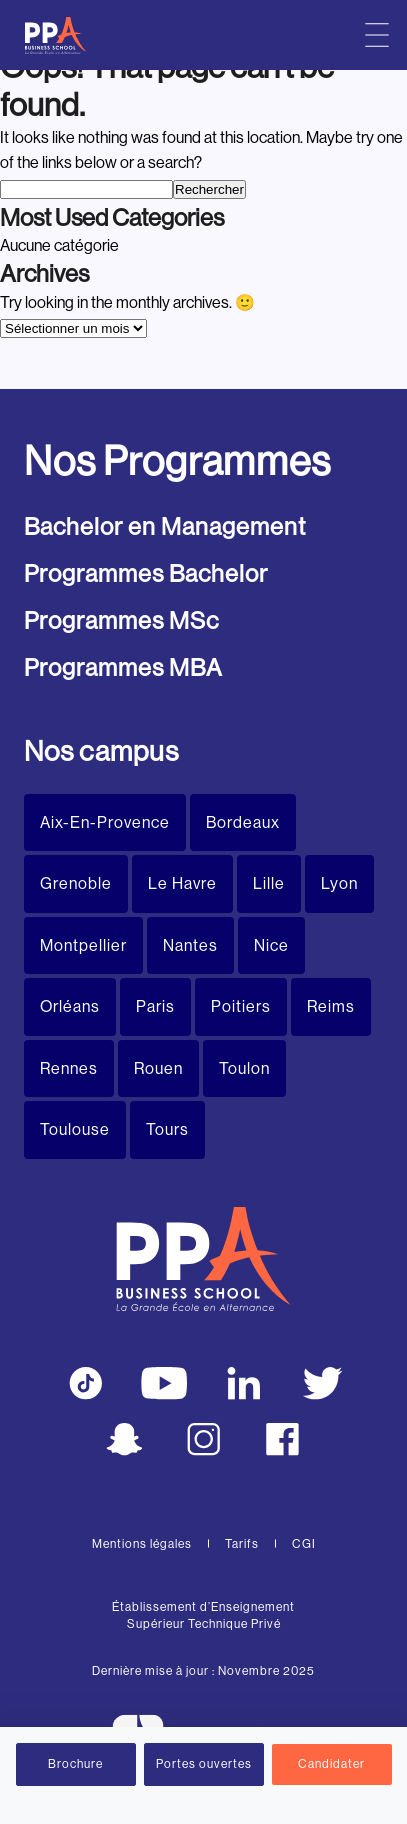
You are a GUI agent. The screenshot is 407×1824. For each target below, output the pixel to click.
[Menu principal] (377, 35)
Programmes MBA (123, 667)
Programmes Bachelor (146, 573)
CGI (304, 1544)
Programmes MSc (121, 620)
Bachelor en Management (165, 526)
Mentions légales (142, 1544)
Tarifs (242, 1544)
